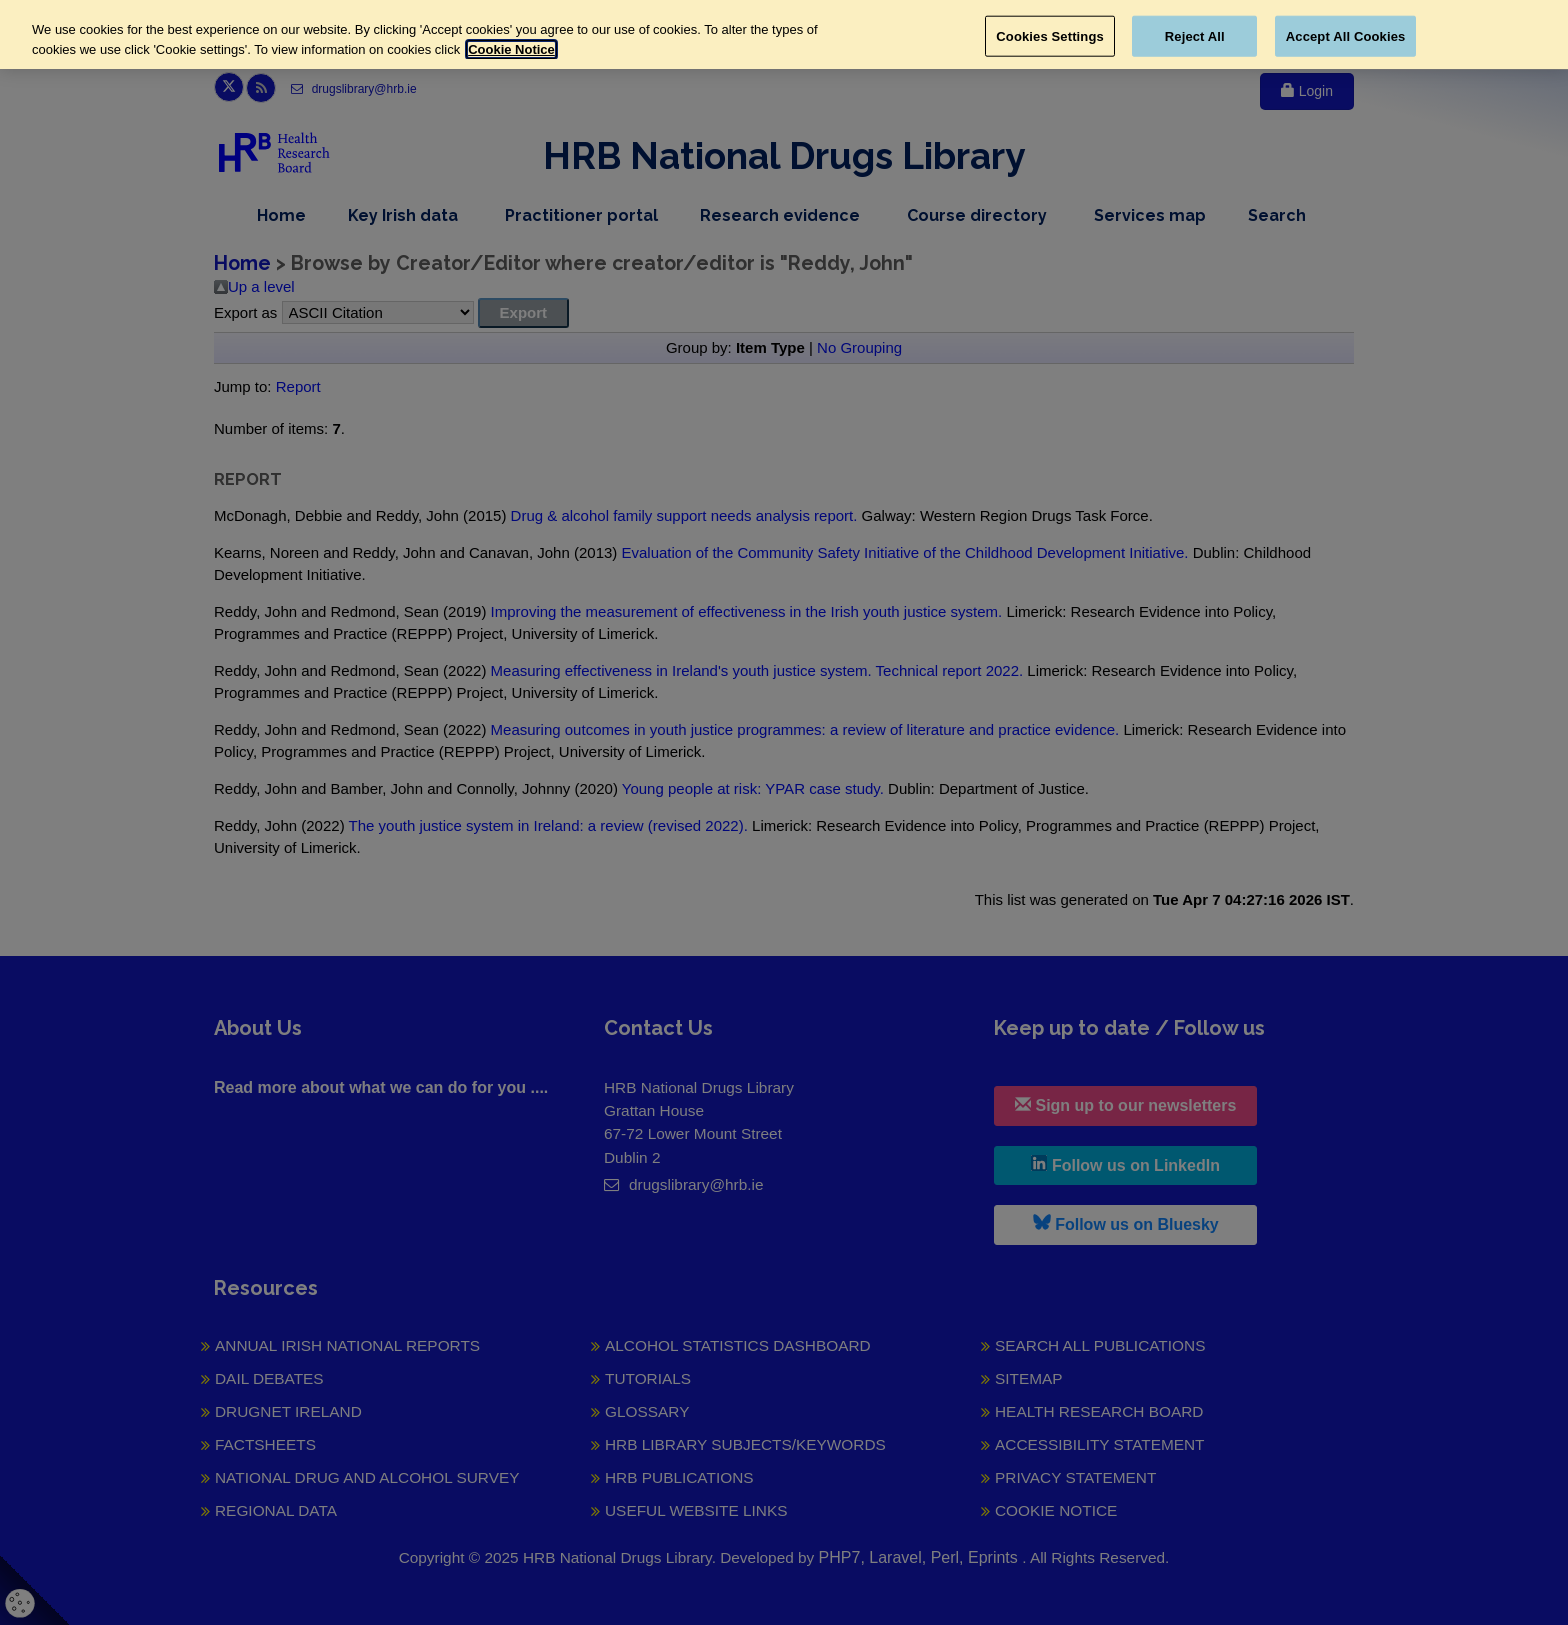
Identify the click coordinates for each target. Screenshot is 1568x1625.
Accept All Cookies (1346, 35)
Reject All (1195, 35)
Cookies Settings (1050, 35)
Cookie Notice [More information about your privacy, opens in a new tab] (511, 49)
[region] (784, 34)
